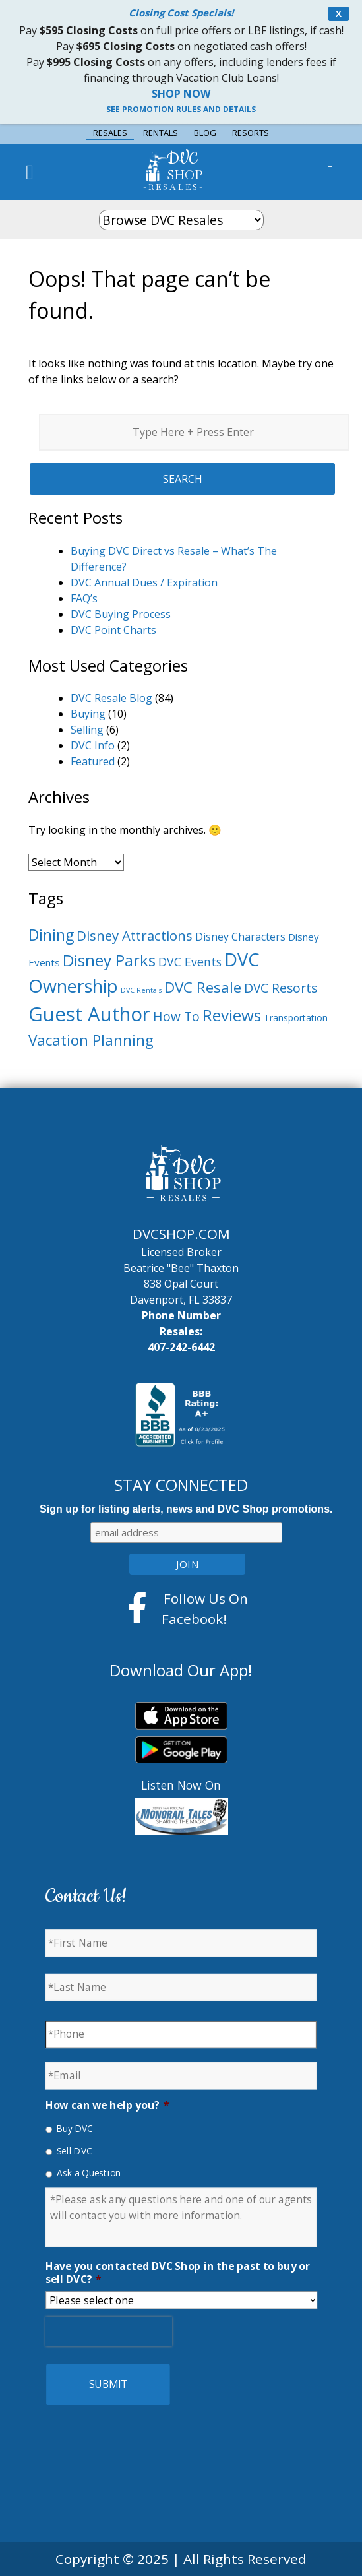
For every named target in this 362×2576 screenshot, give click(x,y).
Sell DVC (74, 2150)
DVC (184, 165)
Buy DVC (75, 2128)
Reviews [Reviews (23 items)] (231, 1015)
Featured (93, 761)
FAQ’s (84, 598)
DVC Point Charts (113, 630)
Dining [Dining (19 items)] (51, 934)
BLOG (205, 133)
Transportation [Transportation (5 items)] (296, 1017)
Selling (87, 729)
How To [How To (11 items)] (176, 1016)
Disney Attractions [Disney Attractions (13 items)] (134, 935)
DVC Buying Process (121, 614)
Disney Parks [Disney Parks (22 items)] (109, 960)
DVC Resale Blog (111, 698)
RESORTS (250, 133)
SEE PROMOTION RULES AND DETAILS (181, 109)
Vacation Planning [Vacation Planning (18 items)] (91, 1040)
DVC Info (93, 745)
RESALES (110, 133)
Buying (88, 714)
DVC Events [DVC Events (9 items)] (190, 962)
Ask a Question (89, 2173)
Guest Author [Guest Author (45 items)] (89, 1014)
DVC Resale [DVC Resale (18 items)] (202, 987)
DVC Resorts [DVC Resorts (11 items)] (280, 988)
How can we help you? (107, 2105)
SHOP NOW (181, 93)
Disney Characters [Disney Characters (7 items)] (240, 936)
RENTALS (160, 133)
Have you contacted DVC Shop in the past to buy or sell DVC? (178, 2272)
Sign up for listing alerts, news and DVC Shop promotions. (186, 1509)
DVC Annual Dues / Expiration (144, 582)
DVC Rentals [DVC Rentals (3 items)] (141, 990)
